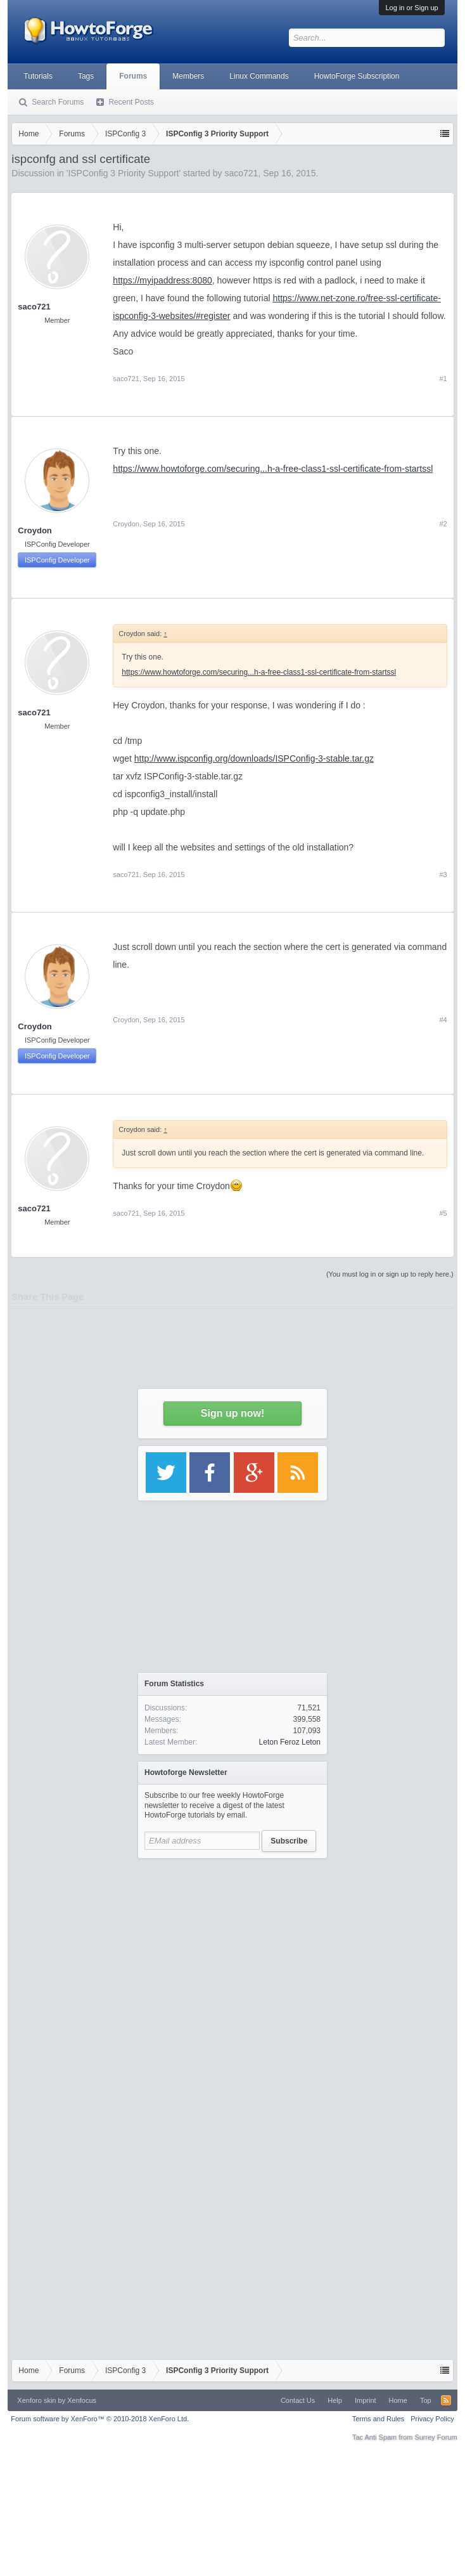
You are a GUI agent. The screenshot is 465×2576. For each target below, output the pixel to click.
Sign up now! (232, 1413)
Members (188, 76)
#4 (443, 1020)
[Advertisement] (233, 1984)
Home (398, 2400)
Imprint (365, 2400)
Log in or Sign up (411, 7)
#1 (443, 378)
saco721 (126, 378)
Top (425, 2400)
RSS (446, 2400)
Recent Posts (130, 102)
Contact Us (298, 2400)
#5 (443, 1213)
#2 (443, 524)
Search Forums (58, 102)
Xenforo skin (36, 2400)
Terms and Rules (378, 2419)
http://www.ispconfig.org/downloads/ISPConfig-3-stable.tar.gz (254, 758)
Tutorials (38, 76)
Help (335, 2400)
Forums (133, 76)
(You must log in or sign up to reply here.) (390, 1274)
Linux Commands (258, 76)
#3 (443, 874)
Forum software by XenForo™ (100, 2419)
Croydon (34, 530)
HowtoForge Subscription (357, 76)
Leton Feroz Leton (290, 1742)
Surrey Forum (435, 2437)
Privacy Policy (432, 2419)
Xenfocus (81, 2400)
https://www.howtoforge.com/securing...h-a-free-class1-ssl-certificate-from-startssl (273, 469)
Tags (86, 76)
